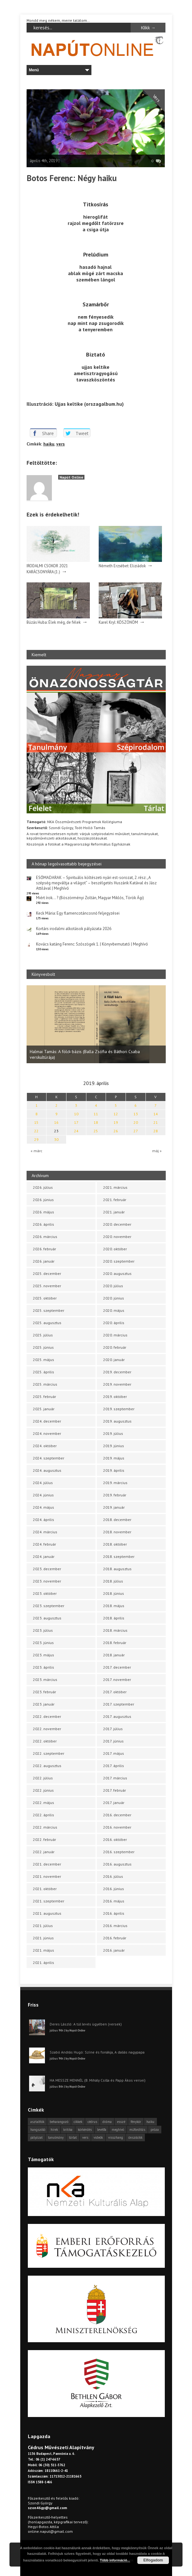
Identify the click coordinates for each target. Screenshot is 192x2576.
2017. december (117, 1667)
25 (96, 1131)
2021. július (43, 1925)
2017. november (117, 1679)
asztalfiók (37, 2121)
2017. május (113, 1753)
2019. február (114, 1495)
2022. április (43, 1815)
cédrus (92, 2121)
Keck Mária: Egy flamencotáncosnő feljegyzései (78, 913)
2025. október (45, 1298)
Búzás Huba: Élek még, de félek (54, 622)
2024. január (43, 1556)
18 (96, 1122)
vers (60, 444)
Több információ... (115, 2560)
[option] (96, 1024)
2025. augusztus (47, 1322)
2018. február (114, 1642)
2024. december (47, 1421)
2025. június (43, 1347)
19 (116, 1122)
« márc (36, 1150)
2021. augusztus (47, 1913)
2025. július (43, 1335)
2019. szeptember (118, 1408)
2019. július (113, 1433)
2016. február (114, 1938)
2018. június (113, 1593)
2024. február (44, 1544)
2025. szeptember (48, 1310)
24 (76, 1131)
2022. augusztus (47, 1765)
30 (56, 1139)
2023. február (44, 1691)
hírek (54, 2129)
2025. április (43, 1372)
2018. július (113, 1581)
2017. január (113, 1802)
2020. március (115, 1335)
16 (56, 1122)
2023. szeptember (48, 1605)
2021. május (43, 1950)
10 (76, 1113)
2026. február (44, 1249)
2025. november (47, 1285)
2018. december (117, 1519)
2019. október (115, 1396)
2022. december (47, 1716)
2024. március (45, 1532)
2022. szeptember (48, 1753)
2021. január (114, 1212)
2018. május (113, 1605)
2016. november (117, 1827)
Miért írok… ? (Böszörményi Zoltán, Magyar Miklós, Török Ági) (90, 897)
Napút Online (71, 477)
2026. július (43, 1187)
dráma (107, 2121)
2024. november (47, 1433)
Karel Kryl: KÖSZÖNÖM (118, 622)
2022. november (47, 1728)
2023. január (43, 1704)
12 (116, 1113)
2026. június (43, 1199)
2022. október (45, 1741)
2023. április (43, 1667)
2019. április (113, 1470)
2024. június (43, 1495)
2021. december (47, 1864)
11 (96, 1113)
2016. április (113, 1913)
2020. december (117, 1224)
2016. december (117, 1815)
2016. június (113, 1888)
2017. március (115, 1778)
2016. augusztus (117, 1864)
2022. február (44, 1839)
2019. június (113, 1445)
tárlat (73, 2137)
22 (36, 1131)
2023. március (45, 1679)
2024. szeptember (48, 1458)
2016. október (115, 1839)
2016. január (114, 1950)
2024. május (43, 1507)
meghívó (118, 2129)
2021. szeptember (48, 1901)
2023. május (43, 1655)
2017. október (115, 1691)
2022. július (43, 1778)
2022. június (43, 1790)
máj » (157, 1150)
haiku (48, 444)
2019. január (114, 1507)
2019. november (117, 1384)
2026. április (43, 1224)
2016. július (113, 1876)
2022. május (43, 1802)
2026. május (43, 1212)
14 (155, 1113)
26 (116, 1131)
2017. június (113, 1741)
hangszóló (37, 2129)
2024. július (43, 1482)
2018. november (117, 1532)
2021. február (114, 1199)
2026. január (43, 1261)
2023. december (47, 1568)
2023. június (43, 1642)
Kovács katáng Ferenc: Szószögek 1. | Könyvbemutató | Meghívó (92, 944)
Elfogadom (153, 2560)
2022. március (45, 1827)
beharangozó (59, 2121)
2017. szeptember (118, 1704)
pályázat (36, 2137)
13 (135, 1113)
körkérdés (85, 2129)
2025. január (43, 1408)
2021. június (43, 1938)
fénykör (136, 2121)
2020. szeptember (118, 1261)
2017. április (113, 1765)
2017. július (113, 1728)
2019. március (115, 1482)
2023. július (43, 1630)
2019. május (113, 1458)
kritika (67, 2129)
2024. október (45, 1445)
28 (155, 1131)
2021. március (115, 1187)
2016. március (115, 1925)
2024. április (43, 1519)
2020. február (114, 1347)
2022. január (43, 1851)
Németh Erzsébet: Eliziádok (122, 565)
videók (98, 2137)
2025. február (44, 1396)
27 (135, 1131)
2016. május (113, 1901)
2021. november (47, 1876)
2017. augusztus (117, 1716)
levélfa (101, 2129)
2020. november (117, 1236)
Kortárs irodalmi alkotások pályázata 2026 (73, 928)
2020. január (114, 1359)
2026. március (45, 1236)
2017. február (114, 1790)
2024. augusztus (47, 1470)
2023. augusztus (47, 1618)
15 (36, 1122)
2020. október (115, 1249)
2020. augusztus (117, 1273)
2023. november (47, 1581)
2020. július (113, 1285)
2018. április (113, 1618)
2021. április (43, 1962)
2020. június (113, 1298)
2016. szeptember (118, 1851)
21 (155, 1122)
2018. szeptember (118, 1556)
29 (36, 1139)
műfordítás (137, 2129)
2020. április (113, 1322)
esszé (121, 2121)
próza (155, 2129)
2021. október (45, 1888)
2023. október (45, 1593)
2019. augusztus (117, 1421)
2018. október (115, 1544)
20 (135, 1122)
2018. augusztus (117, 1568)
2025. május (43, 1359)
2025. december (47, 1273)
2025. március (45, 1384)
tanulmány (56, 2137)
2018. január (114, 1655)
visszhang (115, 2137)
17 (76, 1122)
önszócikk (135, 2137)
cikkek (78, 2121)
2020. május (113, 1310)
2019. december (117, 1372)
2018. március (115, 1630)
